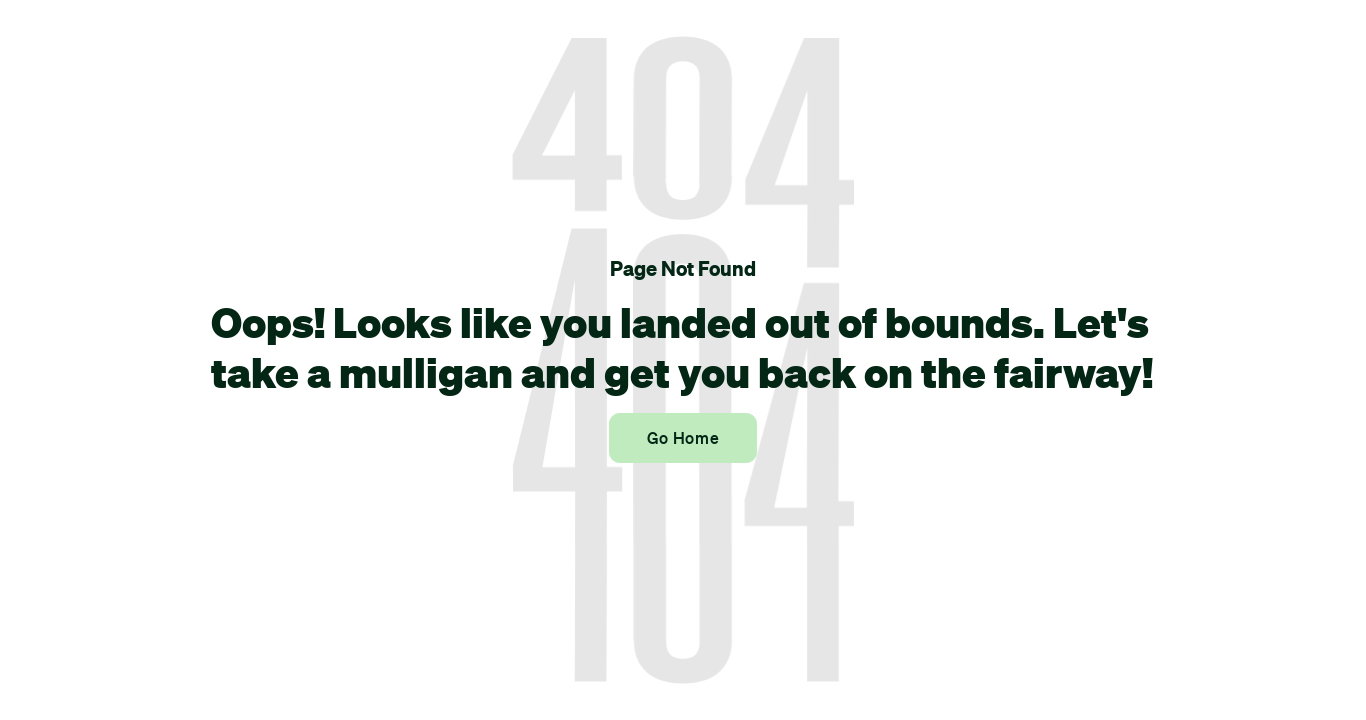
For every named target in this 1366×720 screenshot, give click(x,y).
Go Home (683, 438)
